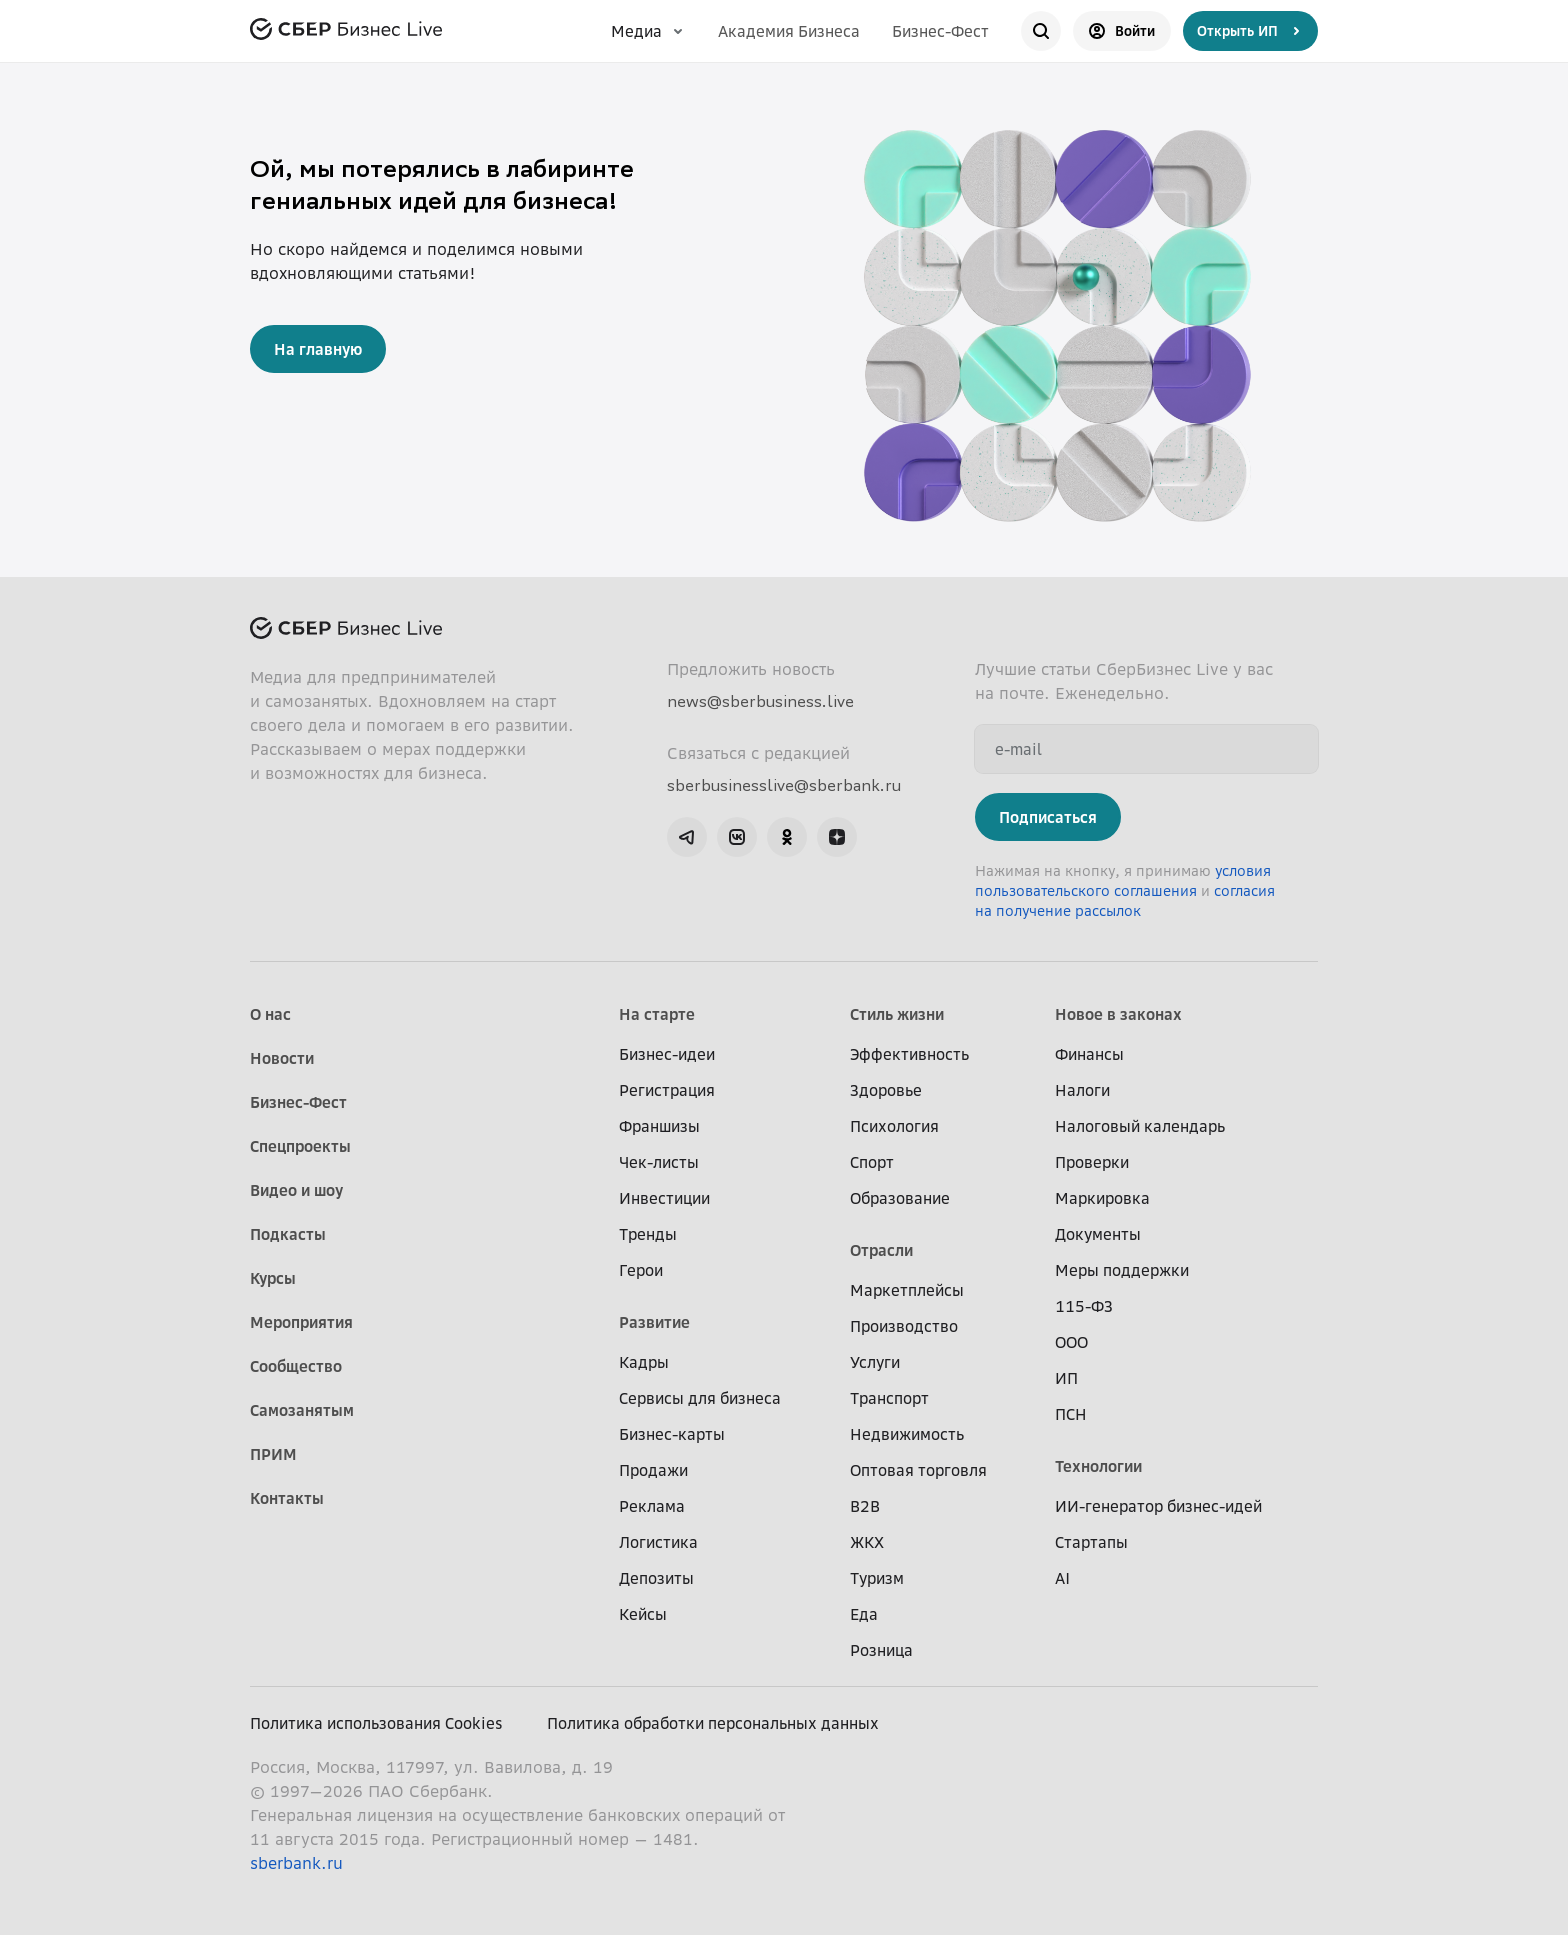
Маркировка (1102, 1198)
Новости (282, 1058)
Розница (881, 1650)
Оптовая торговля (918, 1470)
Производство (904, 1326)
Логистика (658, 1542)
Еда (864, 1614)
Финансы (1089, 1054)
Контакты (287, 1498)
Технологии (1098, 1466)
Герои (641, 1270)
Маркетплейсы (907, 1290)
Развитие (654, 1322)
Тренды (648, 1234)
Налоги (1082, 1090)
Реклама (652, 1506)
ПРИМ (273, 1454)
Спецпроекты (300, 1146)
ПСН (1071, 1414)
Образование (900, 1198)
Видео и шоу (296, 1190)
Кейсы (643, 1614)
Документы (1098, 1234)
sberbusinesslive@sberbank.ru (784, 785)
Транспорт (889, 1398)
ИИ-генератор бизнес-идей (1158, 1506)
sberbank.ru (296, 1863)
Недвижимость (907, 1434)
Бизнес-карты (672, 1434)
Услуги (875, 1362)
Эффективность (909, 1054)
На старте (657, 1014)
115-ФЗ (1084, 1306)
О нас (270, 1014)
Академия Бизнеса (789, 31)
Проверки (1092, 1162)
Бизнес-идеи (667, 1054)
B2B (865, 1506)
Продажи (653, 1470)
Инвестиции (664, 1198)
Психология (894, 1126)
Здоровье (886, 1090)
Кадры (644, 1362)
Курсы (273, 1278)
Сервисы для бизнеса (700, 1398)
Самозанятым (302, 1410)
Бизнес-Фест (940, 31)
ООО (1071, 1342)
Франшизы (659, 1126)
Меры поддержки (1122, 1270)
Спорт (872, 1162)
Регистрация (667, 1090)
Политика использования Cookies (376, 1723)
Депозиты (656, 1578)
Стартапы (1091, 1542)
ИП (1066, 1378)
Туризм (877, 1578)
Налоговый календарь (1140, 1126)
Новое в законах (1118, 1014)
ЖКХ (867, 1542)
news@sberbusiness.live (760, 701)
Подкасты (288, 1234)
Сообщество (296, 1366)
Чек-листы (659, 1162)
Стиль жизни (897, 1014)
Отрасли (881, 1250)
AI (1062, 1578)
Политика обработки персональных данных (713, 1723)
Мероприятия (301, 1322)
